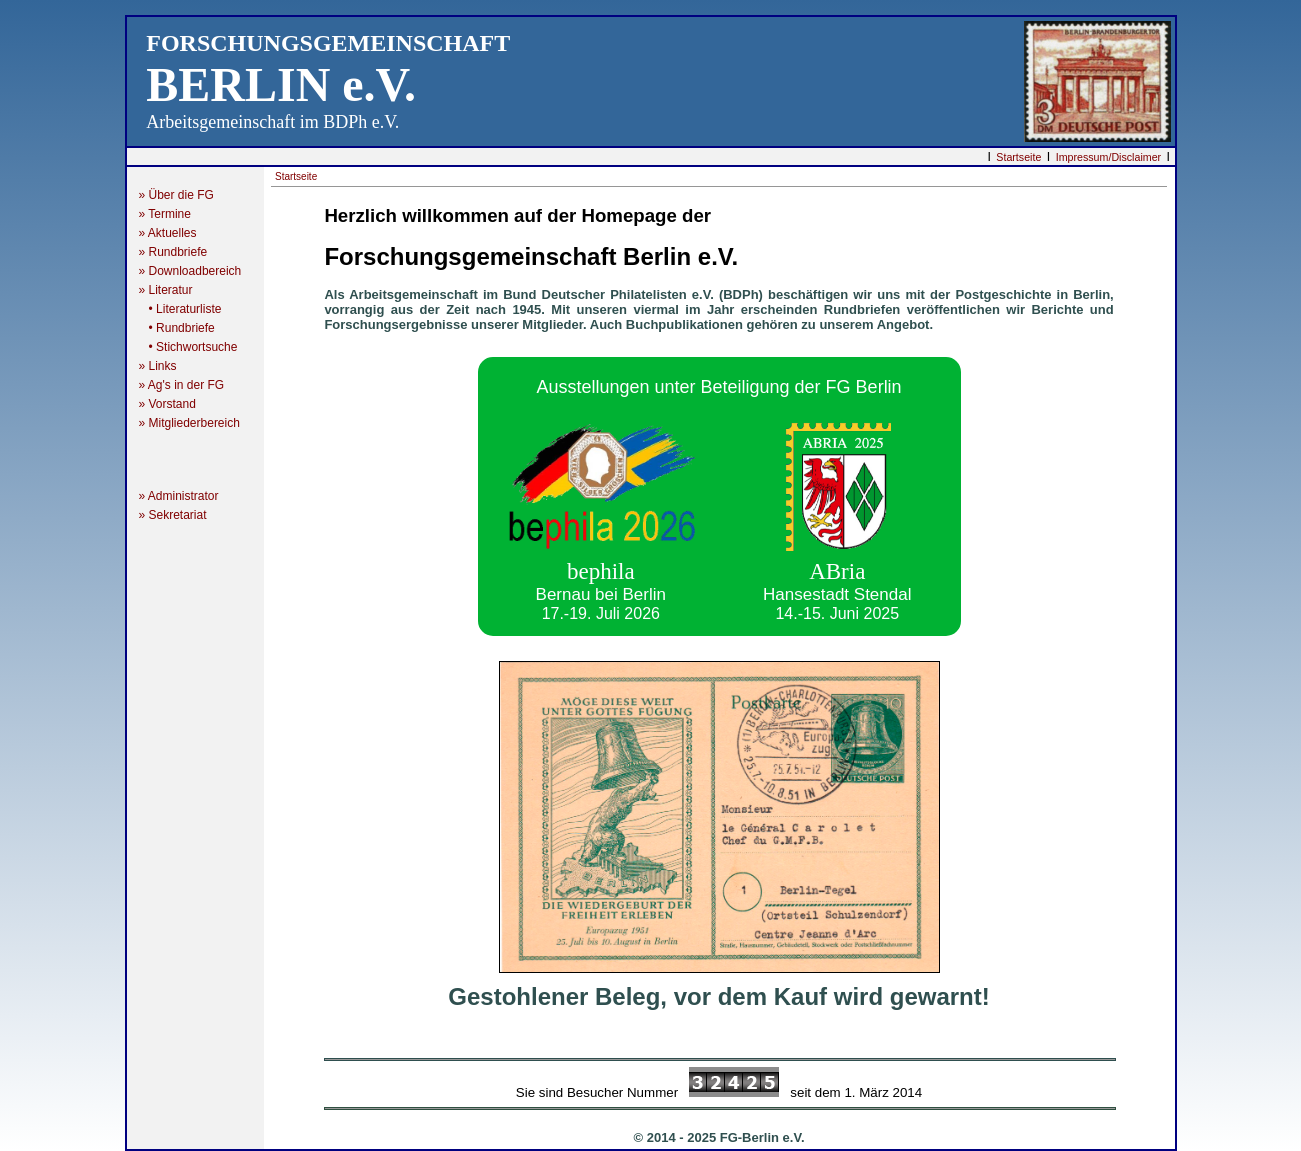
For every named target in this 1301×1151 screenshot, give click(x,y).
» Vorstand (167, 404)
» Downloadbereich (190, 271)
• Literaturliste (180, 309)
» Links (158, 366)
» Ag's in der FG (188, 385)
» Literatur (174, 290)
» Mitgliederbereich (198, 423)
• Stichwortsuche (188, 347)
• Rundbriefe (177, 328)
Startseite (1018, 157)
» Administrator (185, 496)
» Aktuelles (168, 233)
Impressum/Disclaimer (1108, 157)
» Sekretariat (179, 515)
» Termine (165, 214)
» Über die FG (183, 195)
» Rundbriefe (176, 252)
